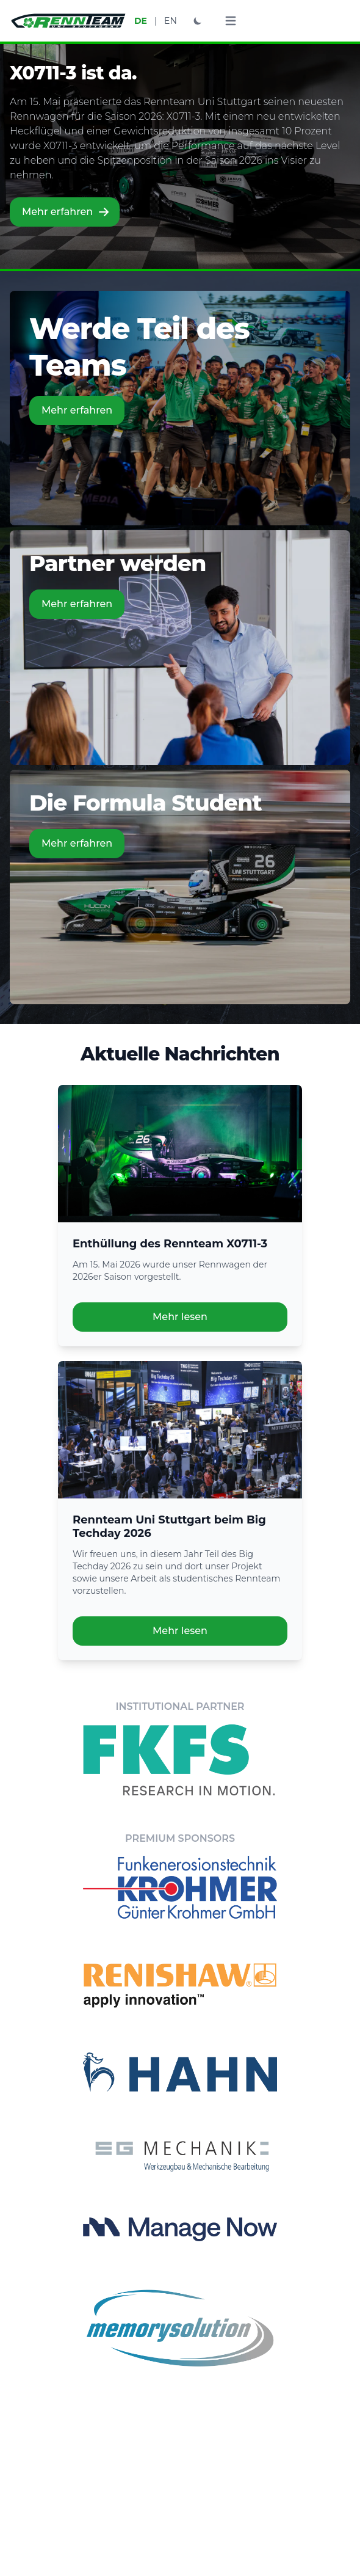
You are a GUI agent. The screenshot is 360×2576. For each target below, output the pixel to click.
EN (170, 20)
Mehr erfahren (66, 212)
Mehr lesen (180, 1317)
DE (140, 20)
